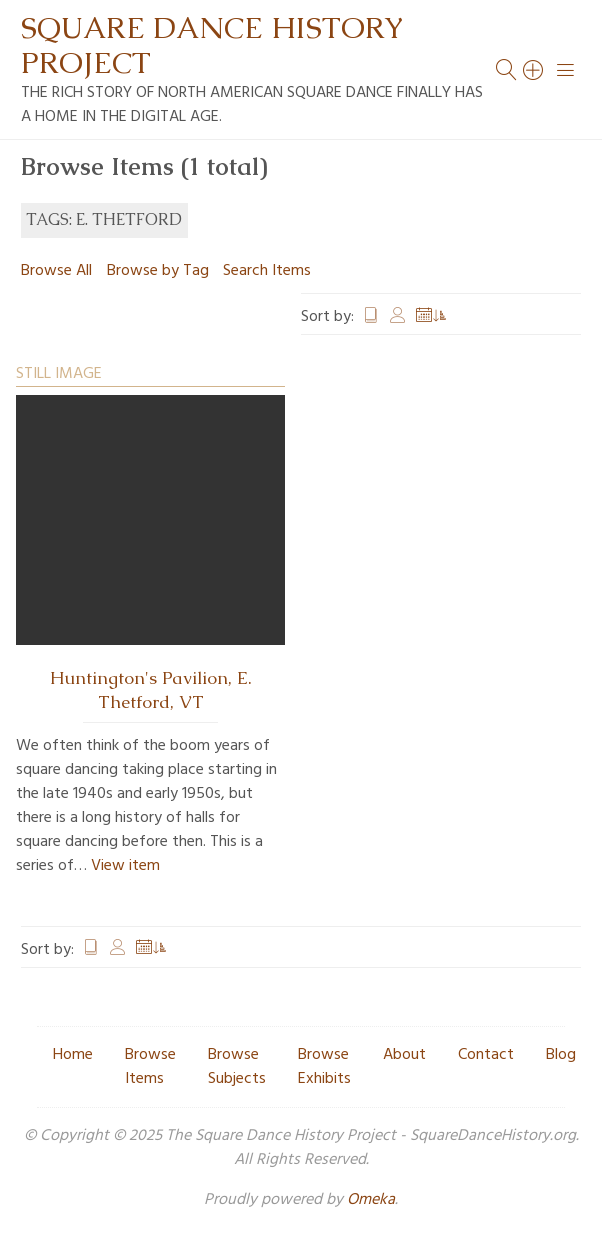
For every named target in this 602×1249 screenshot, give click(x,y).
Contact (486, 1055)
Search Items (267, 271)
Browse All (56, 271)
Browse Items (150, 1067)
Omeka (371, 1200)
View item (125, 866)
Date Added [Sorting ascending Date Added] (432, 317)
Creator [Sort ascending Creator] (398, 317)
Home (73, 1055)
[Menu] (566, 70)
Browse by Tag (158, 271)
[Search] (534, 70)
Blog (561, 1055)
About (404, 1055)
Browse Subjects (237, 1067)
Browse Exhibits (324, 1067)
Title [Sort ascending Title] (371, 317)
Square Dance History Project (212, 45)
